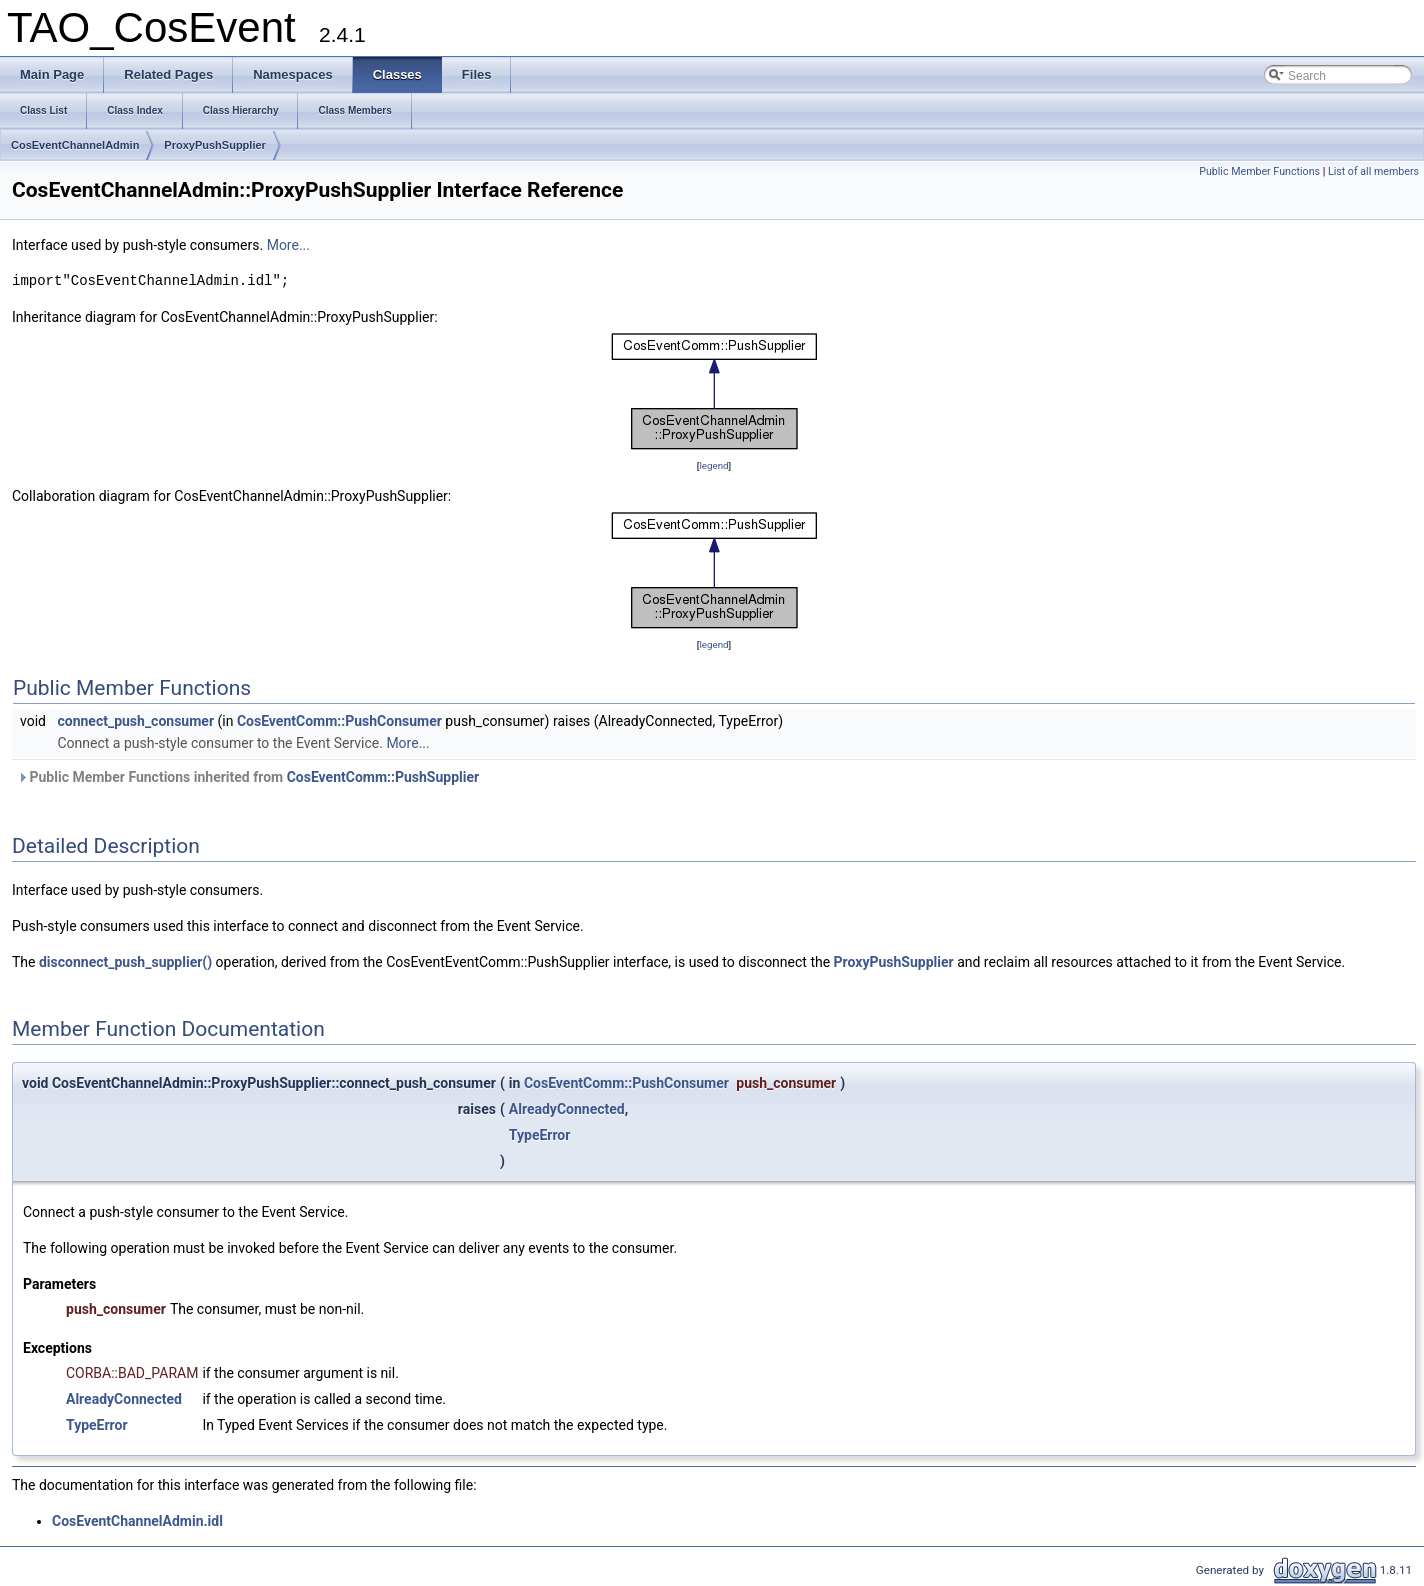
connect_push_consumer (135, 721)
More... (288, 245)
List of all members (1373, 171)
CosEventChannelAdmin (75, 145)
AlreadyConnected (567, 1109)
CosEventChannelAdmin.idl (137, 1521)
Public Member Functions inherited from (248, 777)
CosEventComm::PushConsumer (339, 721)
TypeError (540, 1135)
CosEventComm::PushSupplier (383, 777)
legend (713, 465)
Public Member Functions (1259, 171)
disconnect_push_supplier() (125, 962)
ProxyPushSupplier (214, 145)
